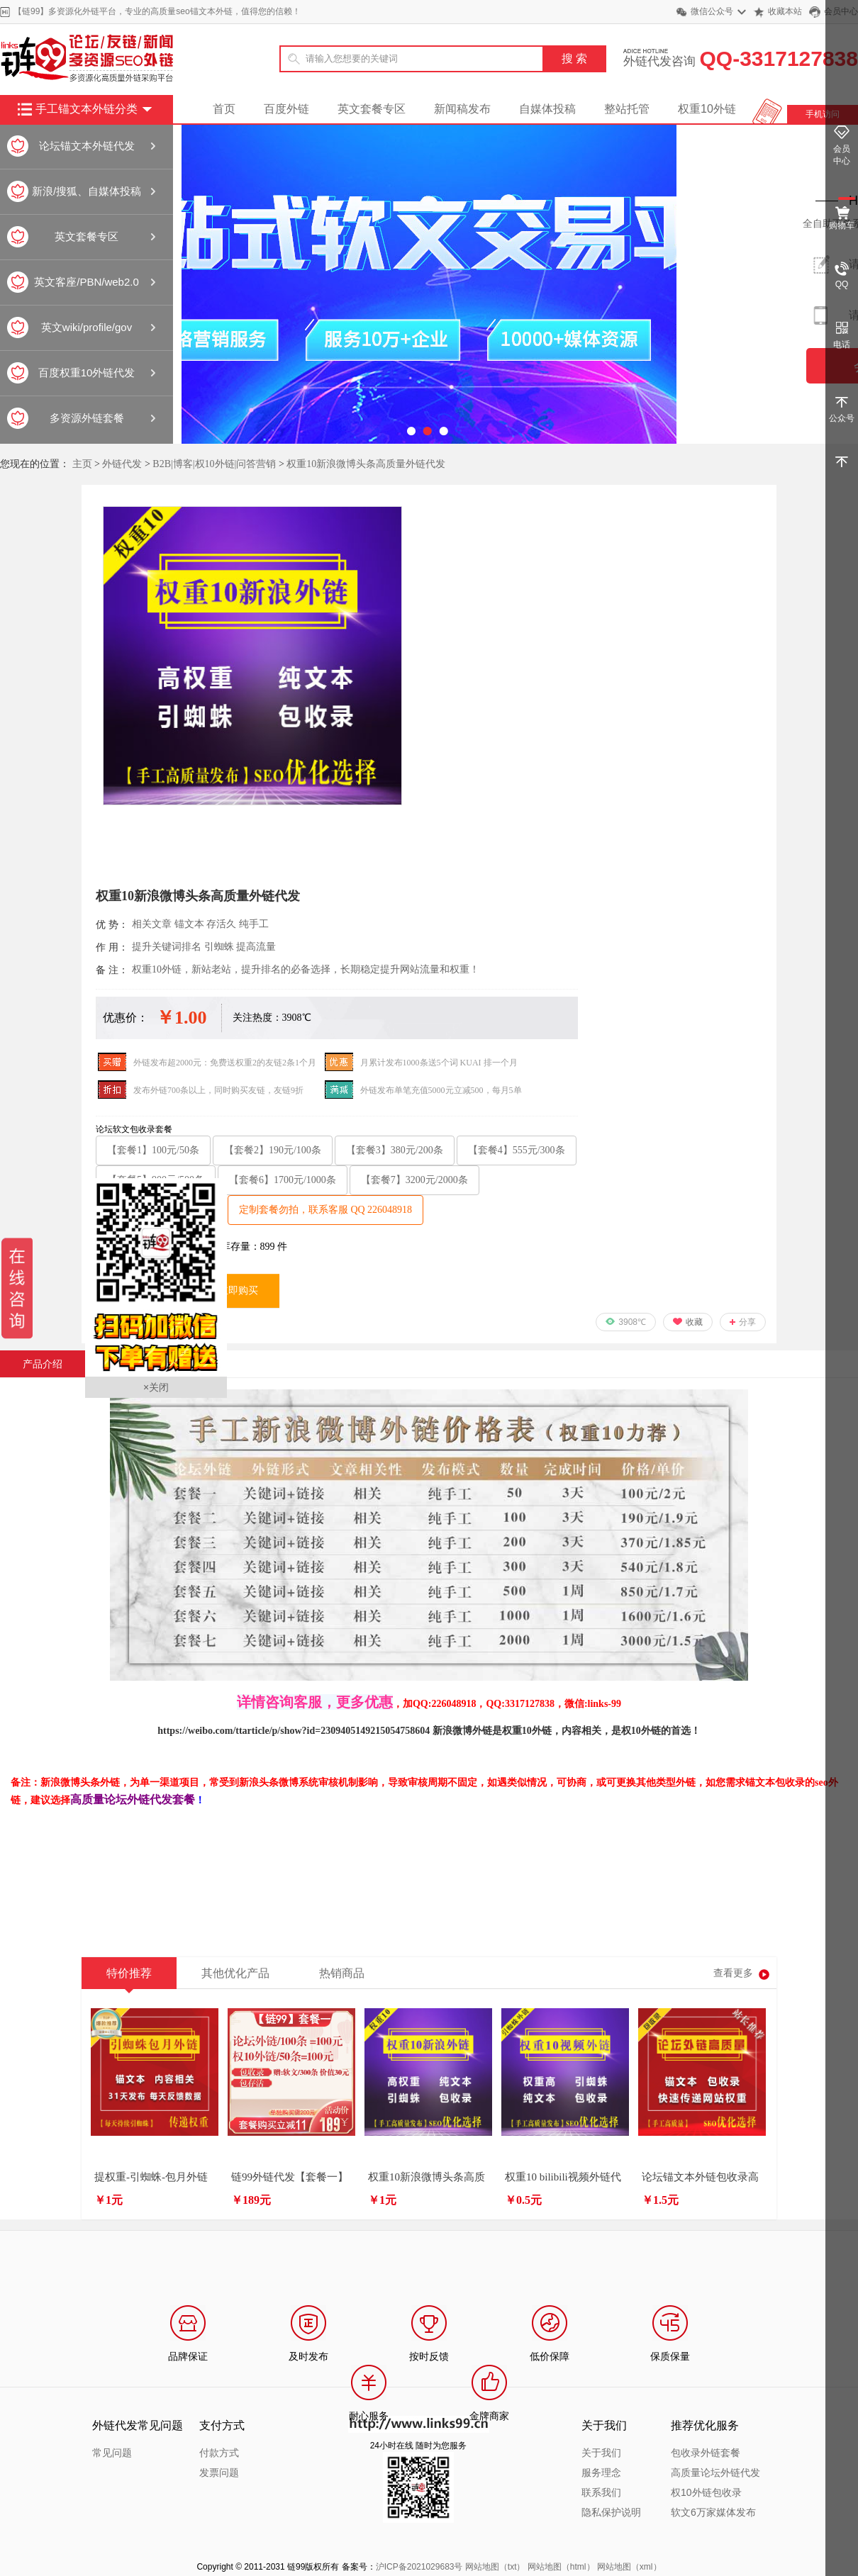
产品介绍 (42, 1364)
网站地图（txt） (495, 2567)
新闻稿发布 (462, 109)
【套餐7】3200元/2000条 (414, 1180)
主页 (82, 464)
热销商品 (341, 1973)
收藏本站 (785, 11)
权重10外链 (707, 109)
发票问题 (219, 2472)
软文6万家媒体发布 (713, 2512)
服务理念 (601, 2472)
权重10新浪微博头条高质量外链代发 (365, 464)
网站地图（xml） (629, 2567)
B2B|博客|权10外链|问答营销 (214, 464)
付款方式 (219, 2452)
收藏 (694, 1322)
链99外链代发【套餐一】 (289, 2177)
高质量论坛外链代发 (715, 2472)
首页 (224, 109)
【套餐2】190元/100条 (272, 1150)
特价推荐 (129, 1978)
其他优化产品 (235, 1973)
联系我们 (601, 2492)
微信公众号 (712, 11)
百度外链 (286, 109)
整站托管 (627, 109)
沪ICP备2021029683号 (419, 2567)
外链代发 (122, 464)
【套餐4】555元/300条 (516, 1150)
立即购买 (238, 1290)
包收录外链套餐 (705, 2452)
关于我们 (601, 2452)
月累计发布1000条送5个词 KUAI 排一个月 (439, 1063)
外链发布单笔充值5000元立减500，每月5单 (441, 1090)
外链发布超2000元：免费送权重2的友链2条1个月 (224, 1063)
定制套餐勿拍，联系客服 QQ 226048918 (325, 1209)
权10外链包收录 (706, 2492)
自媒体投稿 (547, 109)
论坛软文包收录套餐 (134, 1129)
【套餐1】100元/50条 (153, 1150)
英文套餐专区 (372, 109)
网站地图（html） (561, 2567)
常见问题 (112, 2452)
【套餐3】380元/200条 (394, 1150)
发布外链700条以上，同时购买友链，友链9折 (218, 1090)
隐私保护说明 (611, 2512)
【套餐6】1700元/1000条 (282, 1180)
